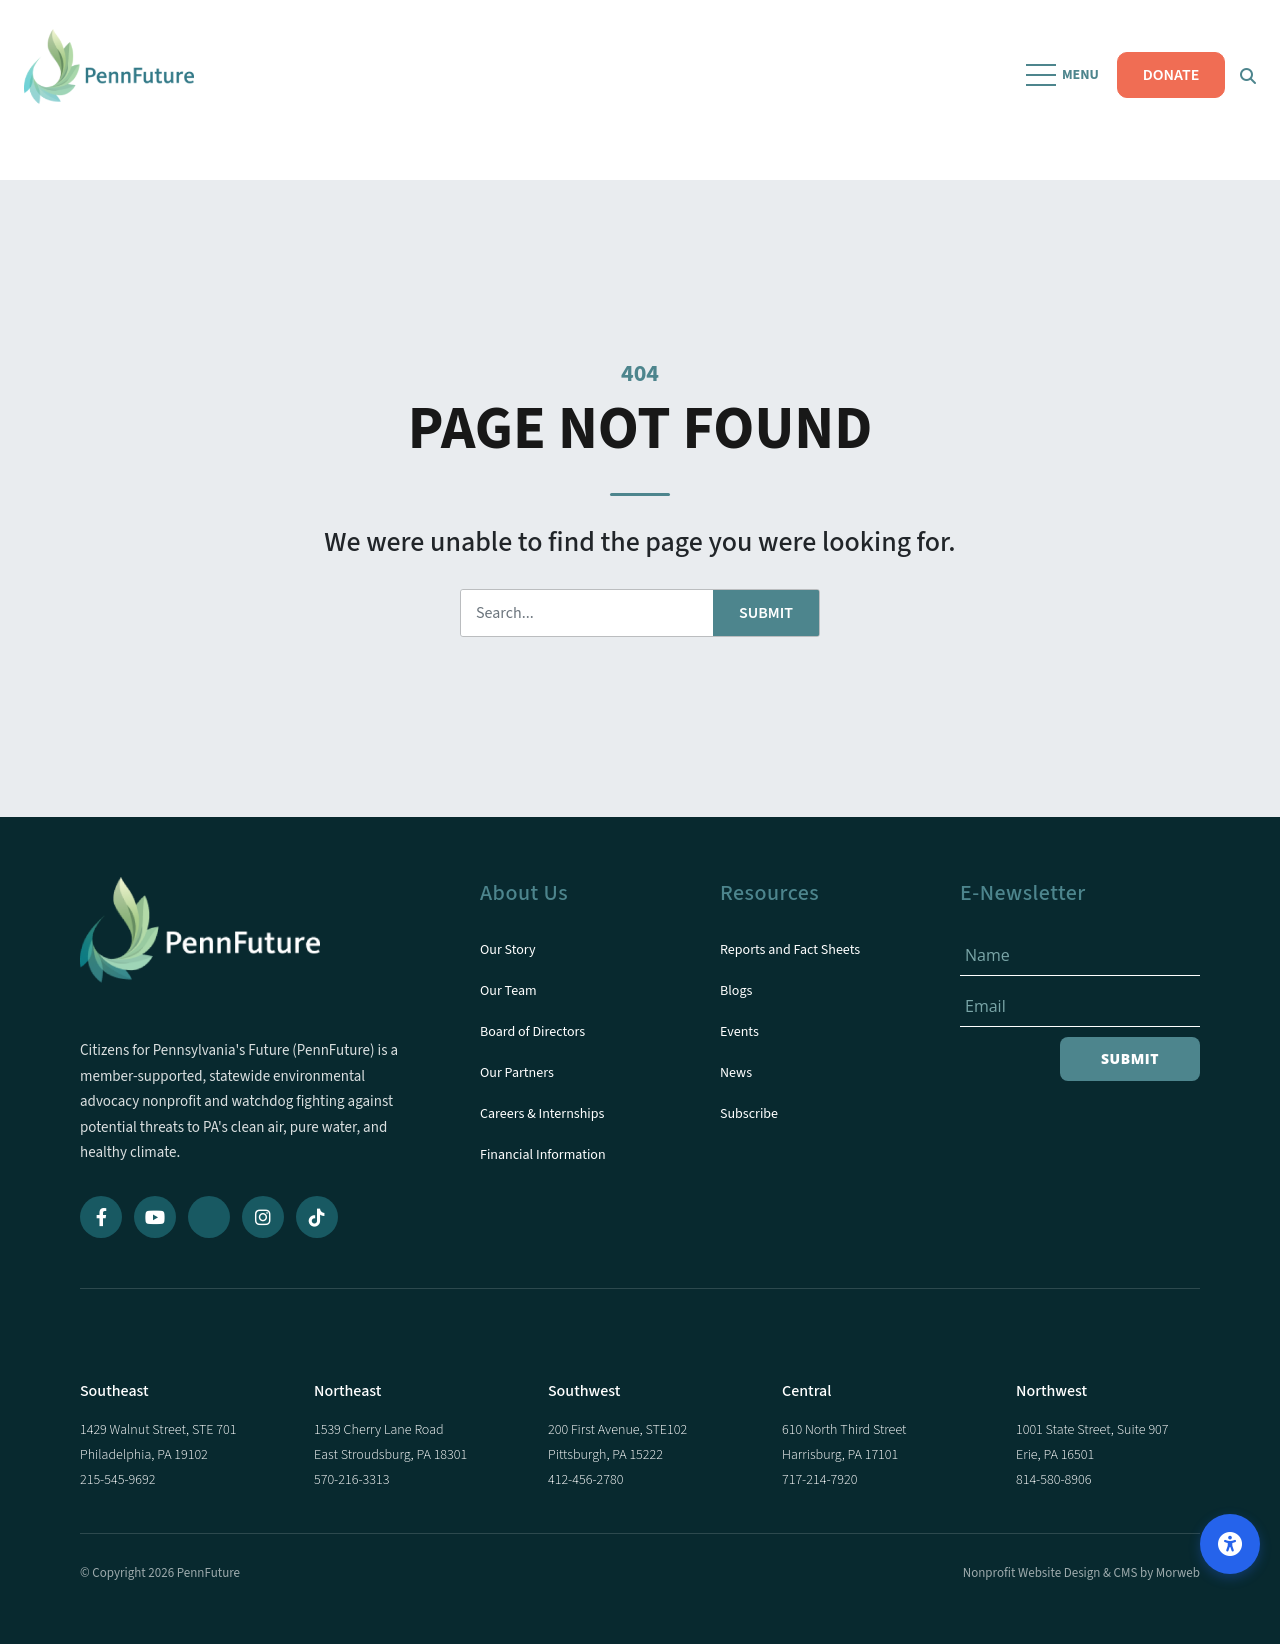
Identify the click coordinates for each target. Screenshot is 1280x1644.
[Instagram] (263, 1217)
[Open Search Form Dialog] (1242, 90)
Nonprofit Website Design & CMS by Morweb (1081, 1573)
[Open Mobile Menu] (1058, 90)
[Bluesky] (209, 1217)
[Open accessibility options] (1230, 1544)
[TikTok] (317, 1217)
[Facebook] (101, 1217)
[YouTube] (155, 1217)
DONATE (1164, 90)
